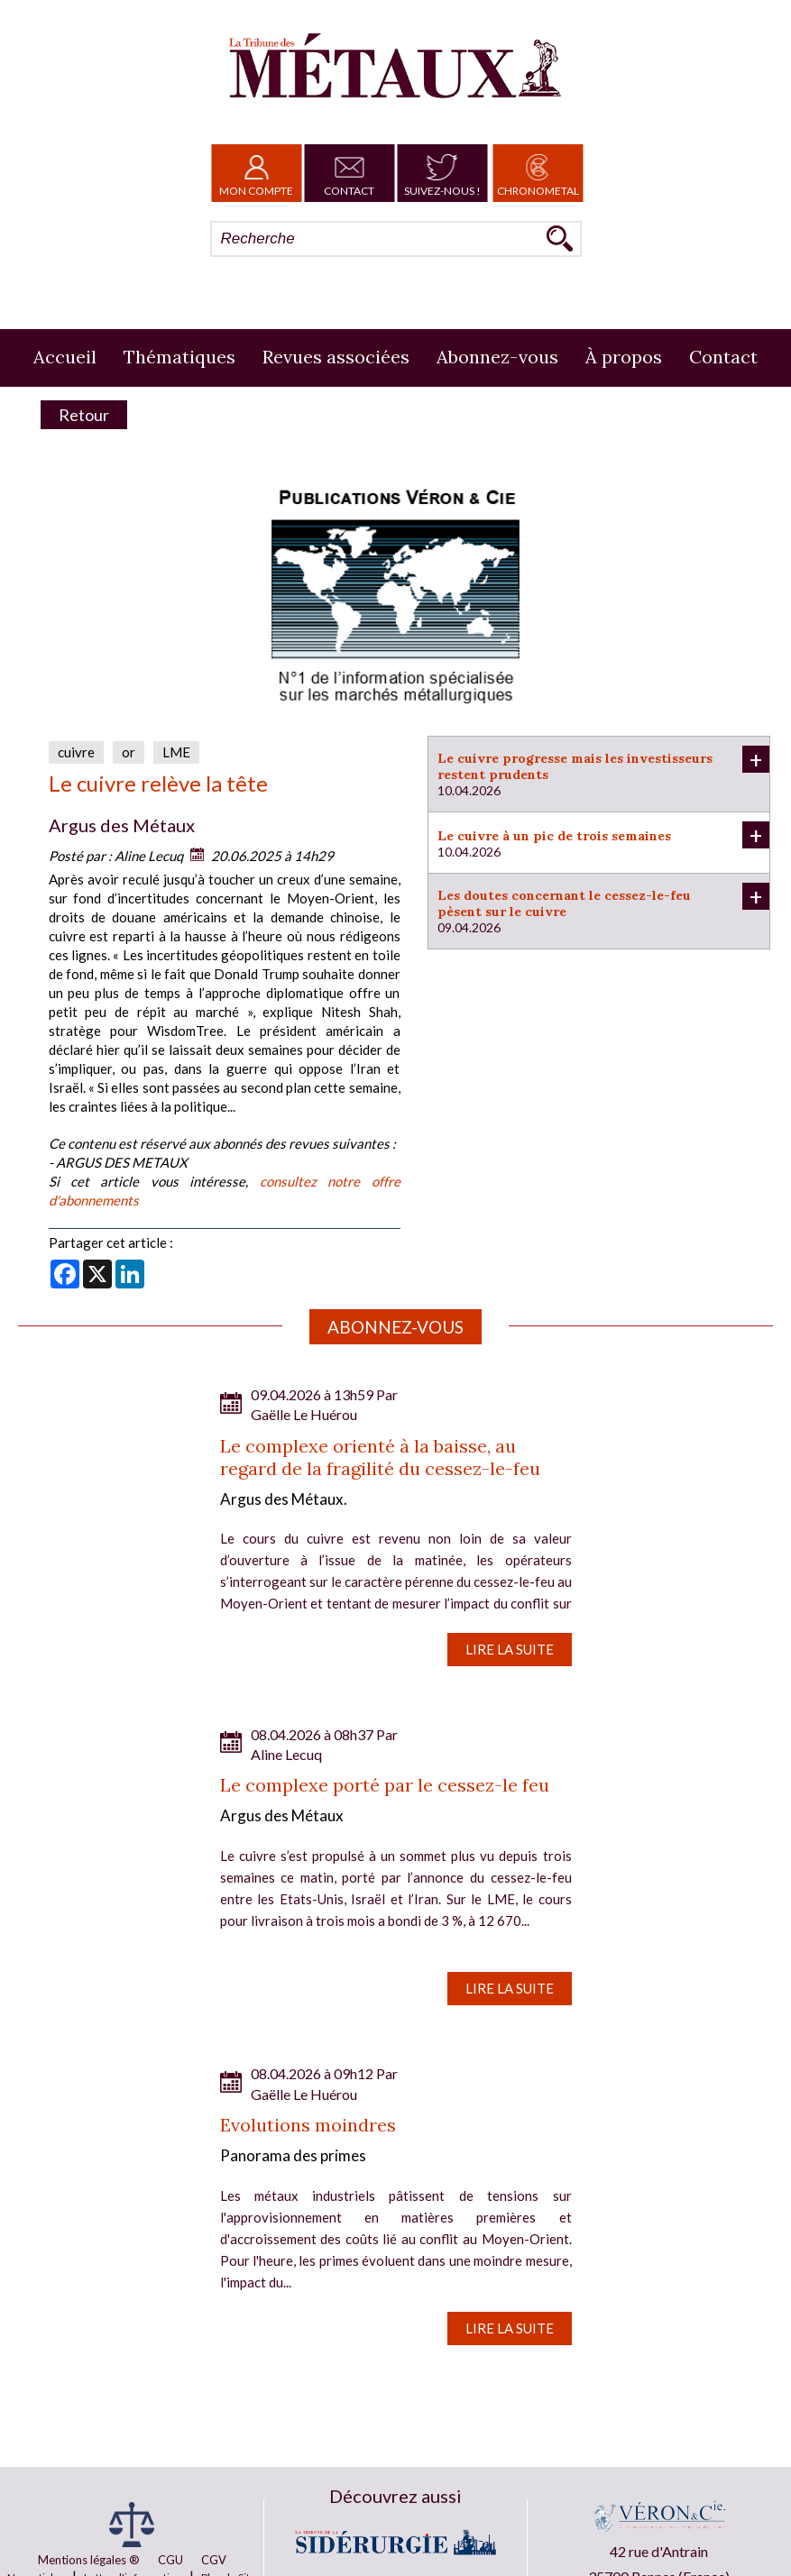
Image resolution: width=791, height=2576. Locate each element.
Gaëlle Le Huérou (304, 1414)
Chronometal (538, 173)
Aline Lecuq (149, 856)
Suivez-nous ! (442, 173)
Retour (84, 415)
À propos (623, 356)
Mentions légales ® (89, 2560)
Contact (349, 173)
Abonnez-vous (497, 356)
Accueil (65, 356)
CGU (170, 2560)
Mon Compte (256, 173)
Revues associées (335, 356)
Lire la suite (509, 1649)
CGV (213, 2560)
